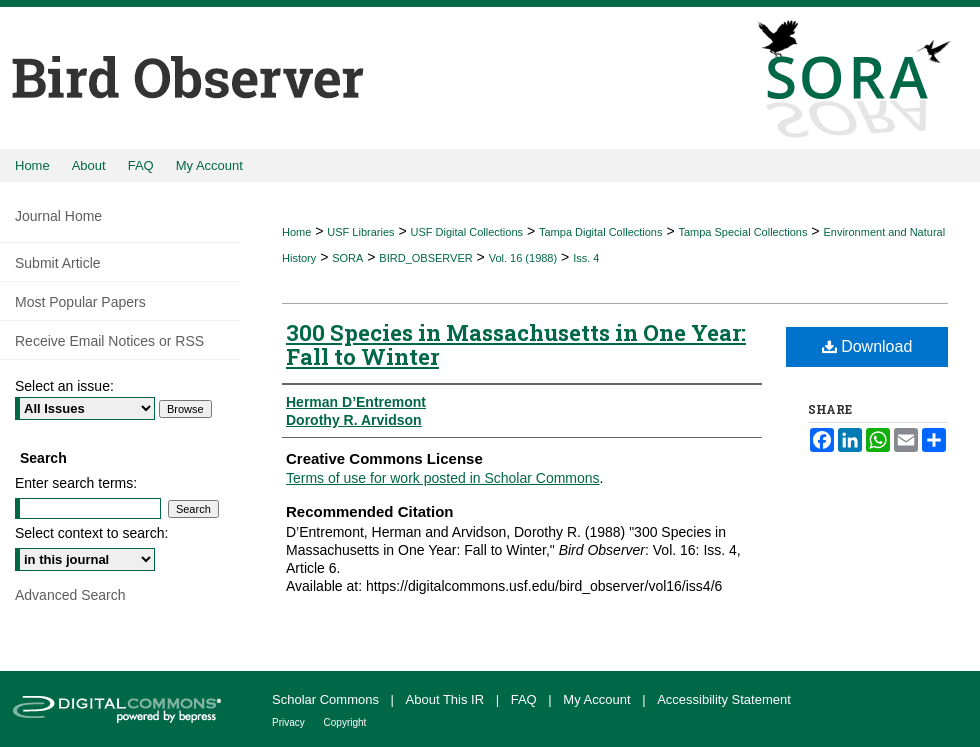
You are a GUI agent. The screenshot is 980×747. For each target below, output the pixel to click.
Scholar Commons (327, 699)
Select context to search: (91, 533)
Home (296, 232)
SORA (347, 258)
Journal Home (58, 216)
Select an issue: (64, 386)
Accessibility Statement (724, 699)
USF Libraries (360, 232)
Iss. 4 (586, 258)
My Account (598, 699)
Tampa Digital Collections (601, 232)
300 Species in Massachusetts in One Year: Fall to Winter (516, 344)
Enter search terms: (76, 483)
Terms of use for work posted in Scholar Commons (443, 478)
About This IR (447, 699)
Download (867, 346)
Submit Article (58, 263)
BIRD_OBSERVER (425, 258)
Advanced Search (70, 595)
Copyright (345, 722)
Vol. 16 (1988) (523, 258)
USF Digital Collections (467, 232)
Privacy (290, 722)
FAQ (526, 699)
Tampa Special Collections (742, 232)
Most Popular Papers (80, 302)
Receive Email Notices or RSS (109, 341)
